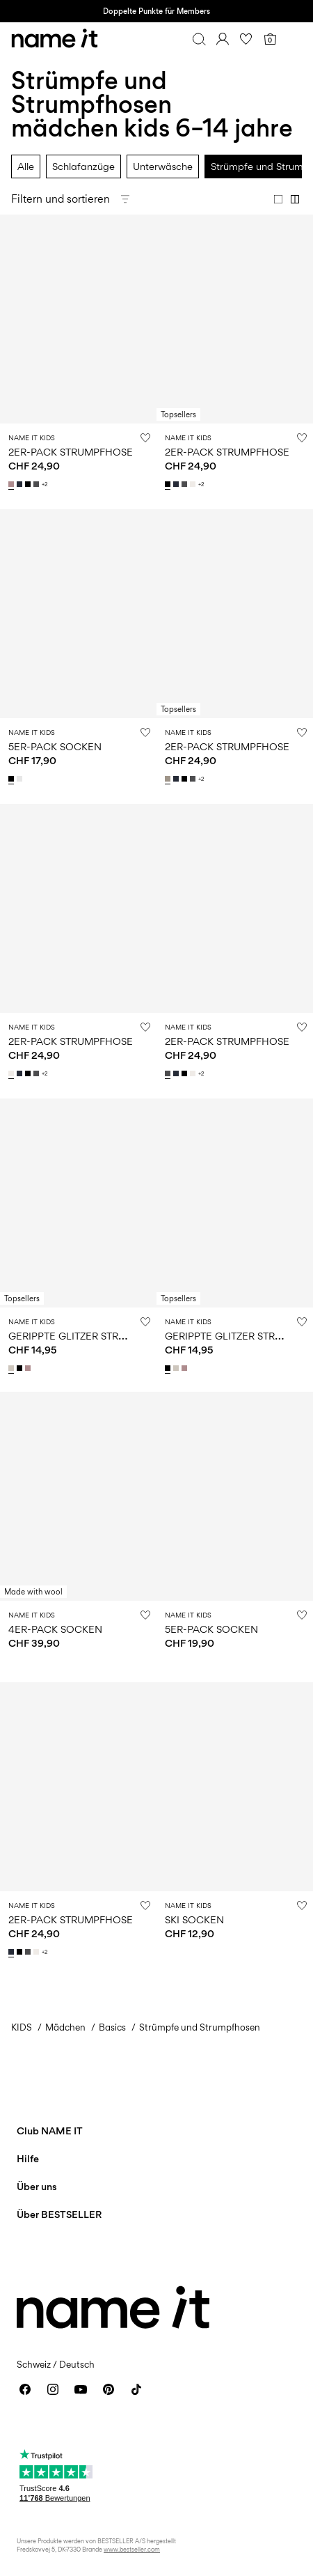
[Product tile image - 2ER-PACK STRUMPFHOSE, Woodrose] (78, 319)
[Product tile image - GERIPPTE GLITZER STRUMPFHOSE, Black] (234, 1203)
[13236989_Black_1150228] (12, 779)
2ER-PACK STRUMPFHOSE (70, 452)
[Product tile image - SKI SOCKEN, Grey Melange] (234, 1786)
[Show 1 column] (278, 199)
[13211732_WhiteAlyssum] (194, 484)
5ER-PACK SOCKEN (55, 746)
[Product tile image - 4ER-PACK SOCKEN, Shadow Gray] (78, 1496)
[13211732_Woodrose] (12, 484)
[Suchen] (199, 39)
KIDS (21, 2027)
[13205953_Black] (21, 1368)
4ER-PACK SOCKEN (55, 1629)
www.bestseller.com (132, 2549)
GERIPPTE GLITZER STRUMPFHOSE (91, 1336)
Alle (25, 166)
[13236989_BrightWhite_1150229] (21, 779)
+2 (45, 484)
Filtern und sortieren (60, 198)
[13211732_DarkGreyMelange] (37, 484)
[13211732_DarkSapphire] (21, 484)
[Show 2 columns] (295, 199)
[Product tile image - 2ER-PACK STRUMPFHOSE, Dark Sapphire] (78, 1786)
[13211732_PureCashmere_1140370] (169, 779)
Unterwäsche (163, 166)
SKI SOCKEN (194, 1919)
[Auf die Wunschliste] (145, 437)
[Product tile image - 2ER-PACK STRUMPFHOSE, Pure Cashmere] (234, 613)
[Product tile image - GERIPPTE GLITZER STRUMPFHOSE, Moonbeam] (78, 1203)
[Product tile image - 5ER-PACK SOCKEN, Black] (78, 613)
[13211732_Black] (29, 484)
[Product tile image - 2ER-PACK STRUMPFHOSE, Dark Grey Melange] (234, 908)
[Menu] (293, 39)
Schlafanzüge (83, 166)
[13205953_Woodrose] (29, 1368)
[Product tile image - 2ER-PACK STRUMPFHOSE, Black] (234, 319)
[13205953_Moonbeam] (12, 1368)
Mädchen (65, 2027)
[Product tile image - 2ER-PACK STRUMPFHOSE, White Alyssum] (78, 908)
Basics (112, 2027)
